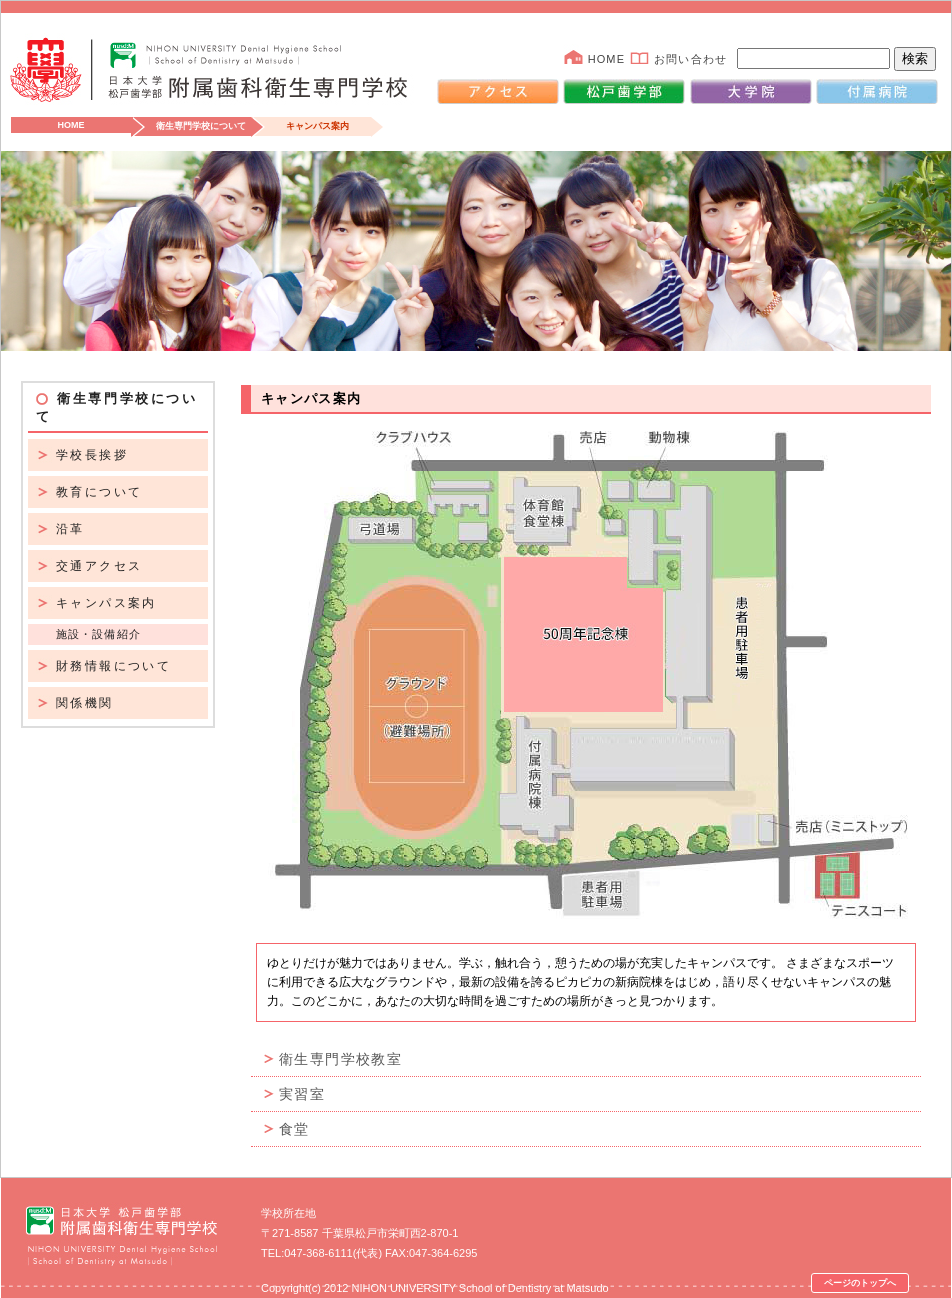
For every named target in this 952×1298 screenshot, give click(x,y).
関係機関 (85, 703)
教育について (99, 492)
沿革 (70, 529)
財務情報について (113, 666)
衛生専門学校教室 (340, 1059)
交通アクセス (99, 566)
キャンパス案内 (106, 603)
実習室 (302, 1094)
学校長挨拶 (92, 455)
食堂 (294, 1129)
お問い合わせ (690, 59)
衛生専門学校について (201, 126)
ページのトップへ (860, 1283)
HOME (606, 59)
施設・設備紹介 (98, 634)
